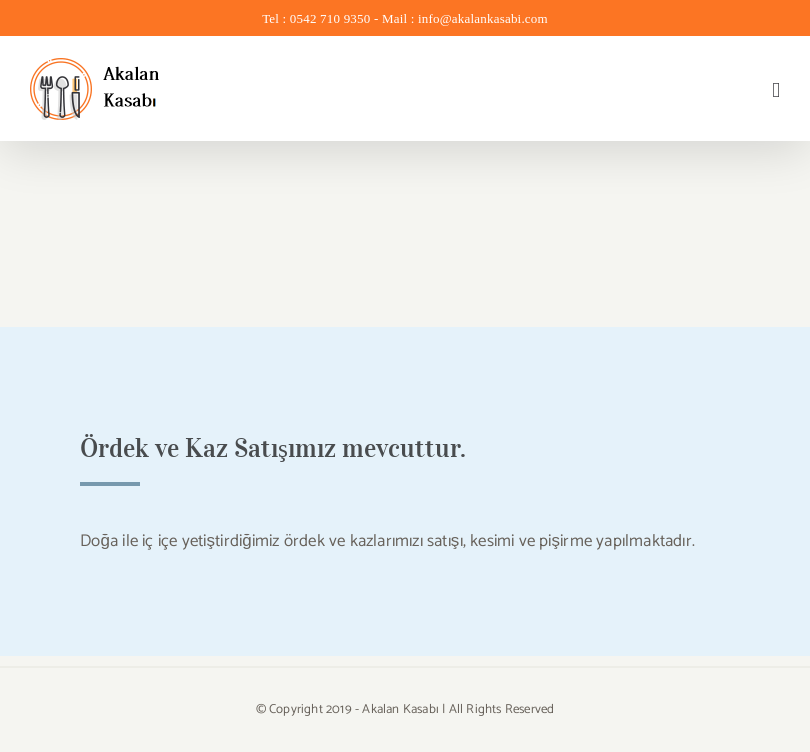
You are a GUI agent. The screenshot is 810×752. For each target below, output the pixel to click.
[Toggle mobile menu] (776, 90)
